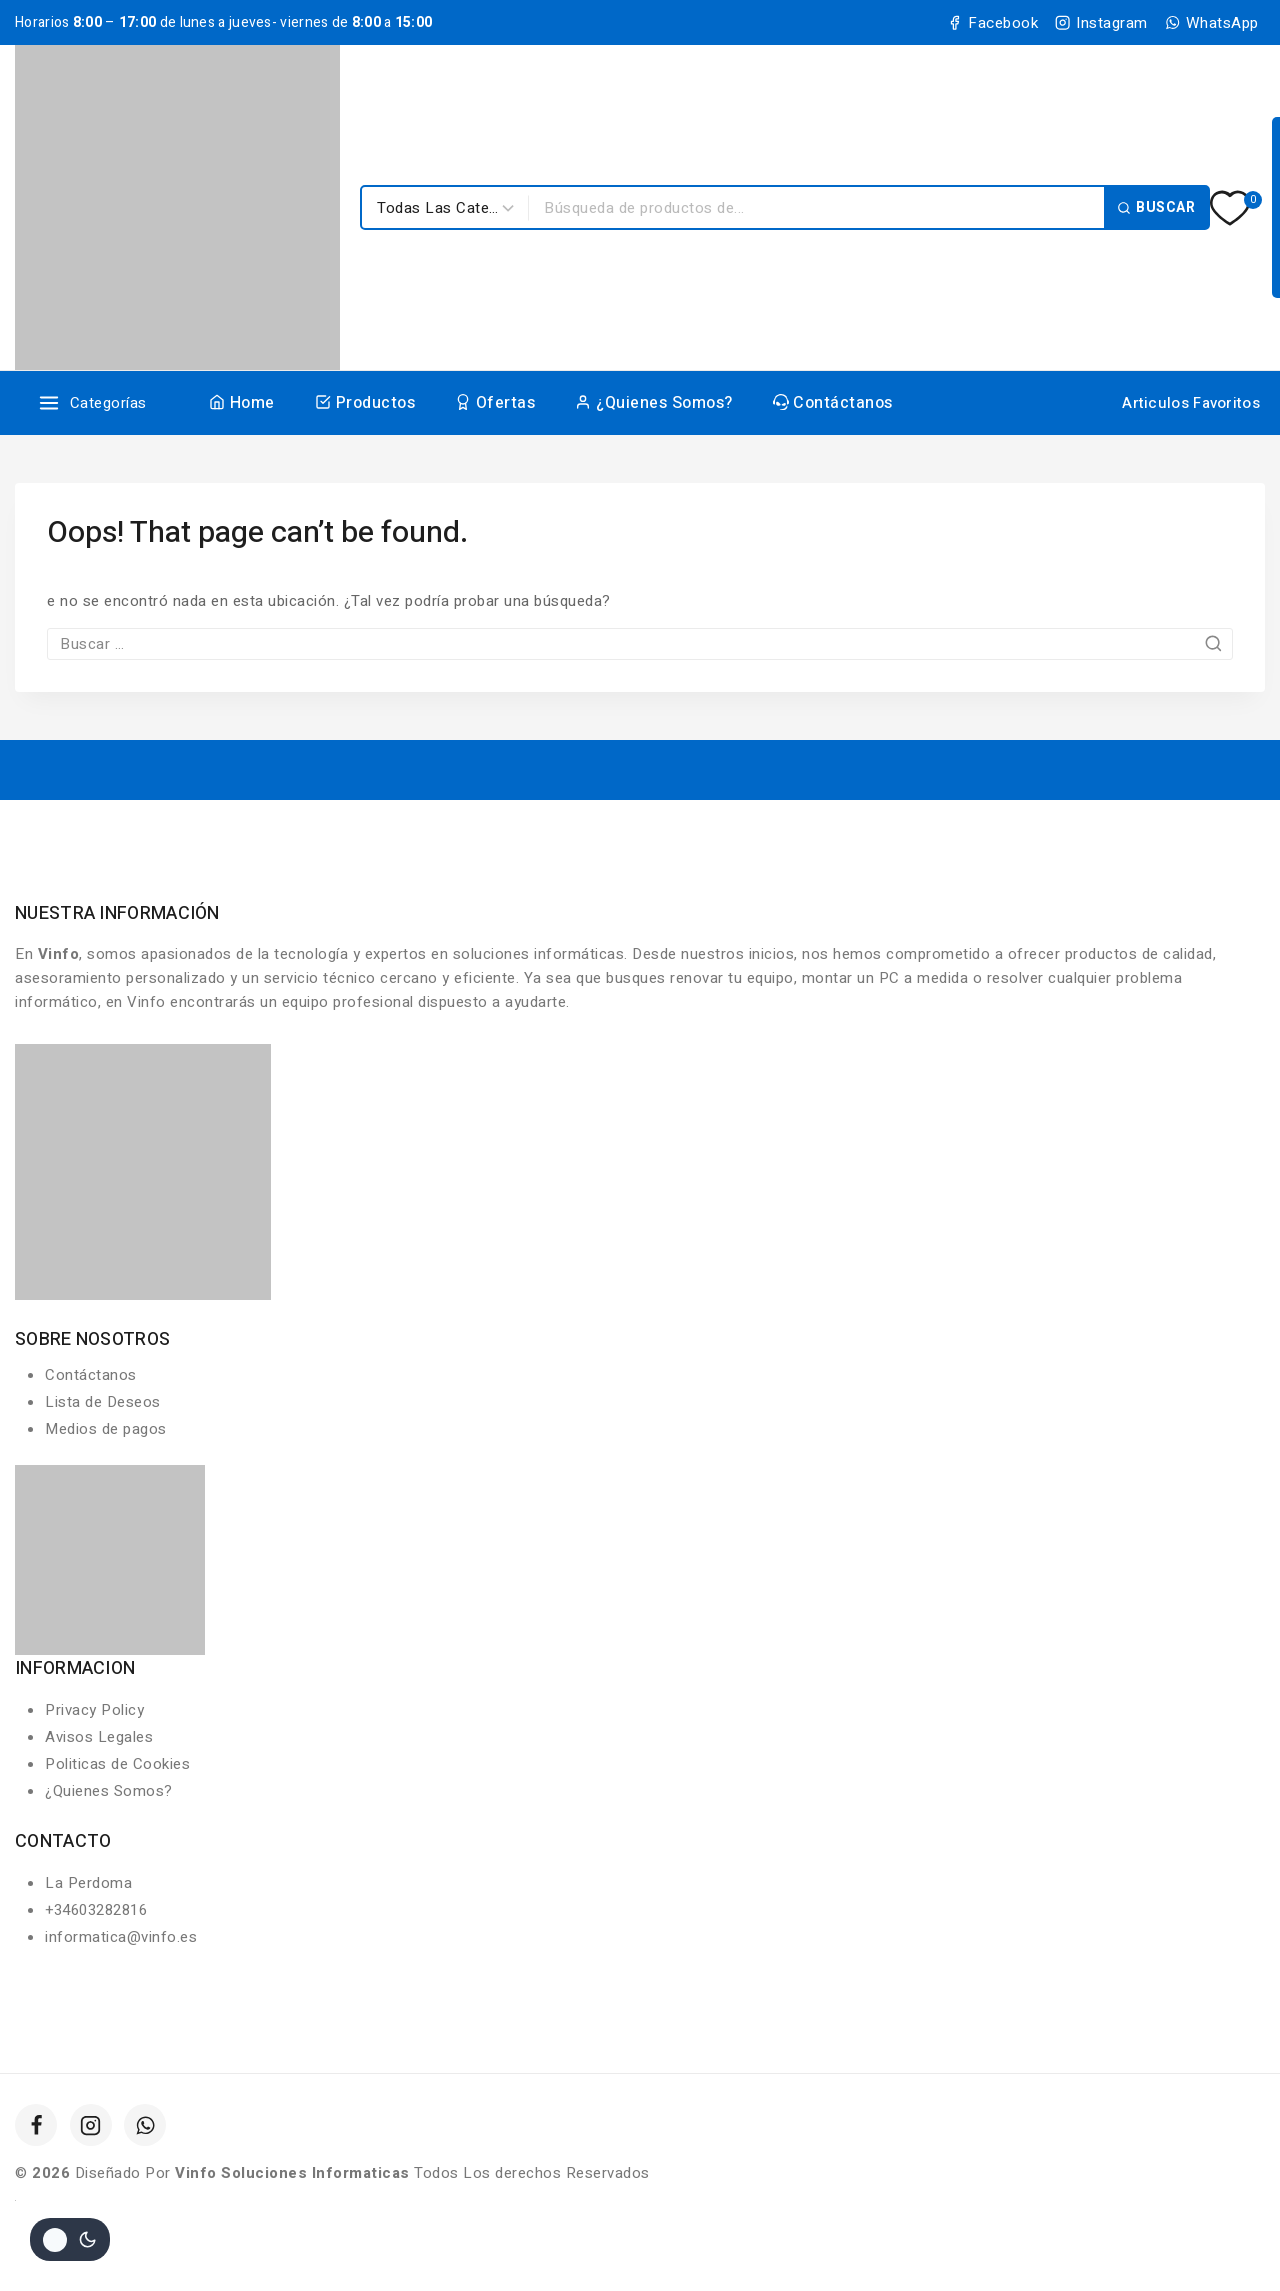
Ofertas (495, 403)
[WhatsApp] (145, 2125)
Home (242, 403)
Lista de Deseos (103, 1402)
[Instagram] (91, 2125)
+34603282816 (96, 1910)
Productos (365, 403)
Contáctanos (833, 403)
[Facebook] (36, 2125)
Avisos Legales (99, 1737)
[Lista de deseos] (1231, 208)
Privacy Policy (94, 1710)
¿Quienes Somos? (653, 403)
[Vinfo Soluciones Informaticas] (177, 207)
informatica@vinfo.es (121, 1937)
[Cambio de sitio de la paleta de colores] (70, 2239)
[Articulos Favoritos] (1189, 403)
